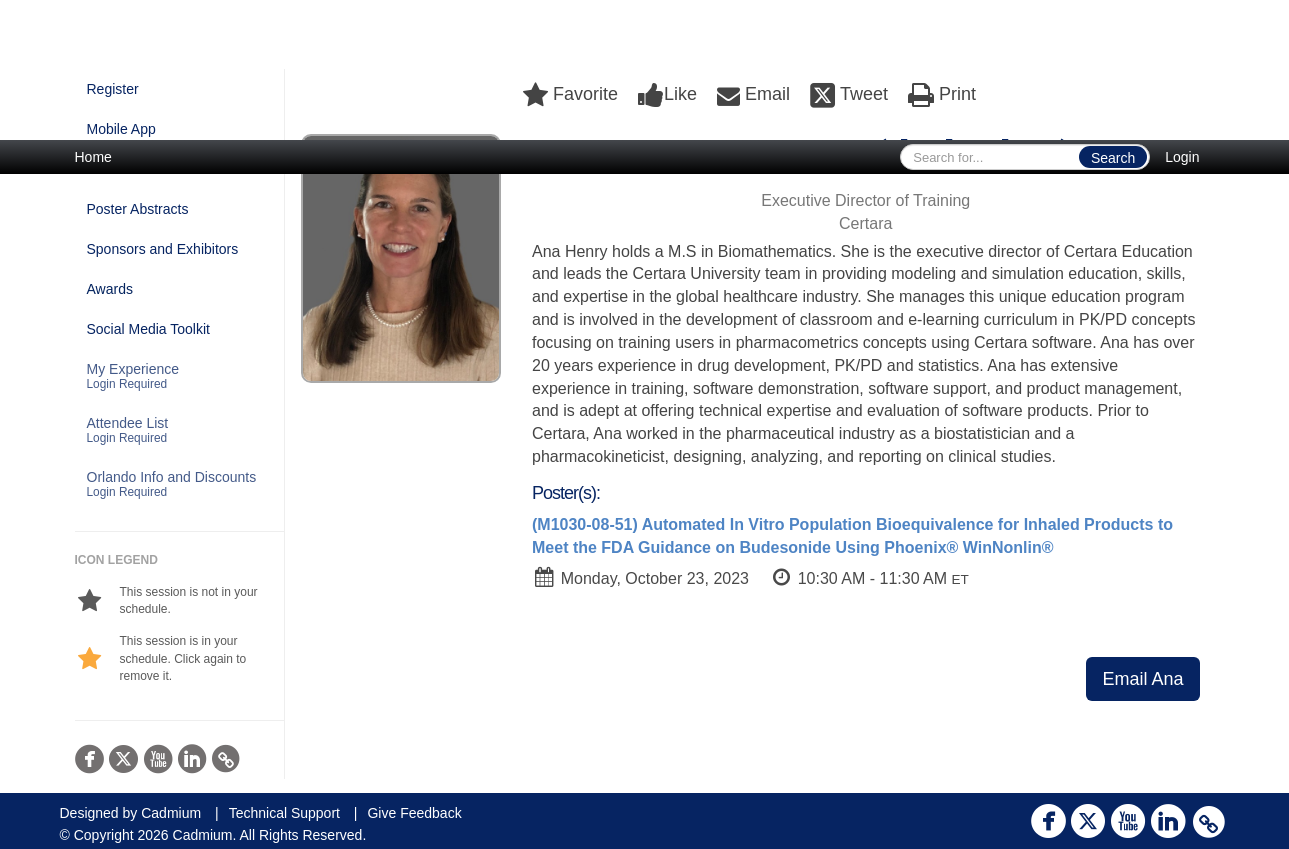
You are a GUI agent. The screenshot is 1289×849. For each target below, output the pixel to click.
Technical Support (284, 813)
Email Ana (1142, 679)
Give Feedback (414, 813)
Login (1182, 157)
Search (1113, 158)
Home (93, 157)
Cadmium (171, 813)
